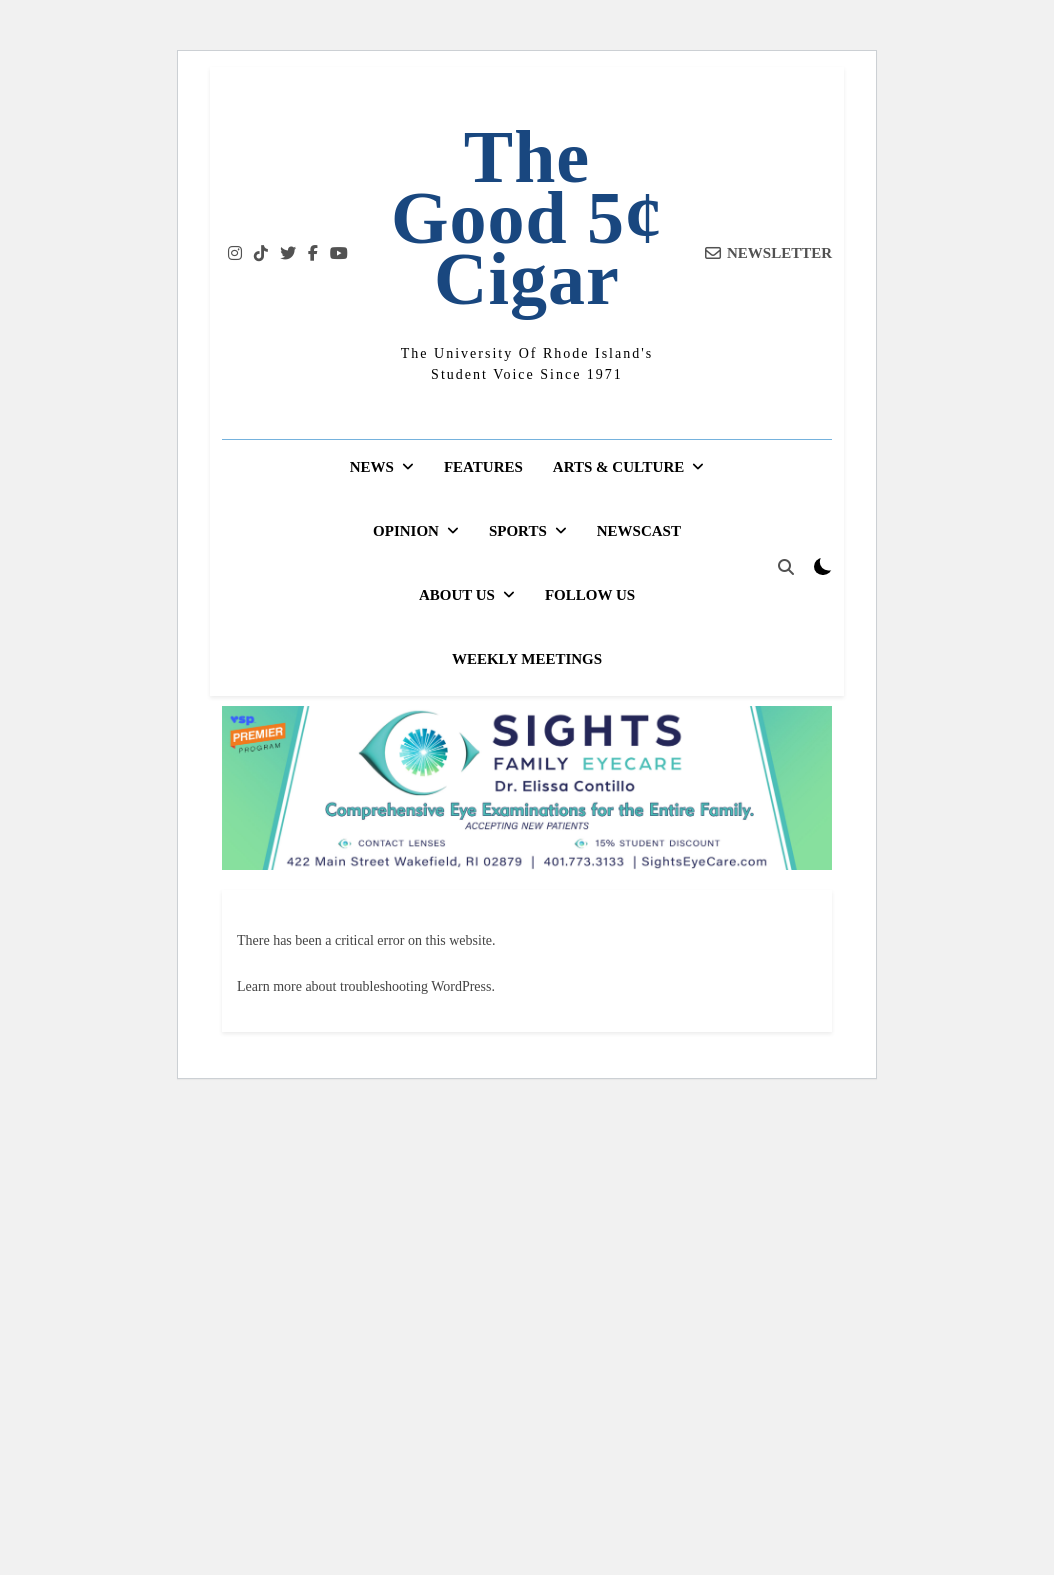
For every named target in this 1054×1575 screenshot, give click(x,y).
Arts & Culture (618, 467)
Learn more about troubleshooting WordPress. (366, 986)
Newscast (639, 531)
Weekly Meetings (527, 659)
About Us (457, 595)
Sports (518, 531)
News (372, 467)
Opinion (406, 531)
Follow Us (590, 595)
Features (483, 467)
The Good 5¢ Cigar (527, 218)
